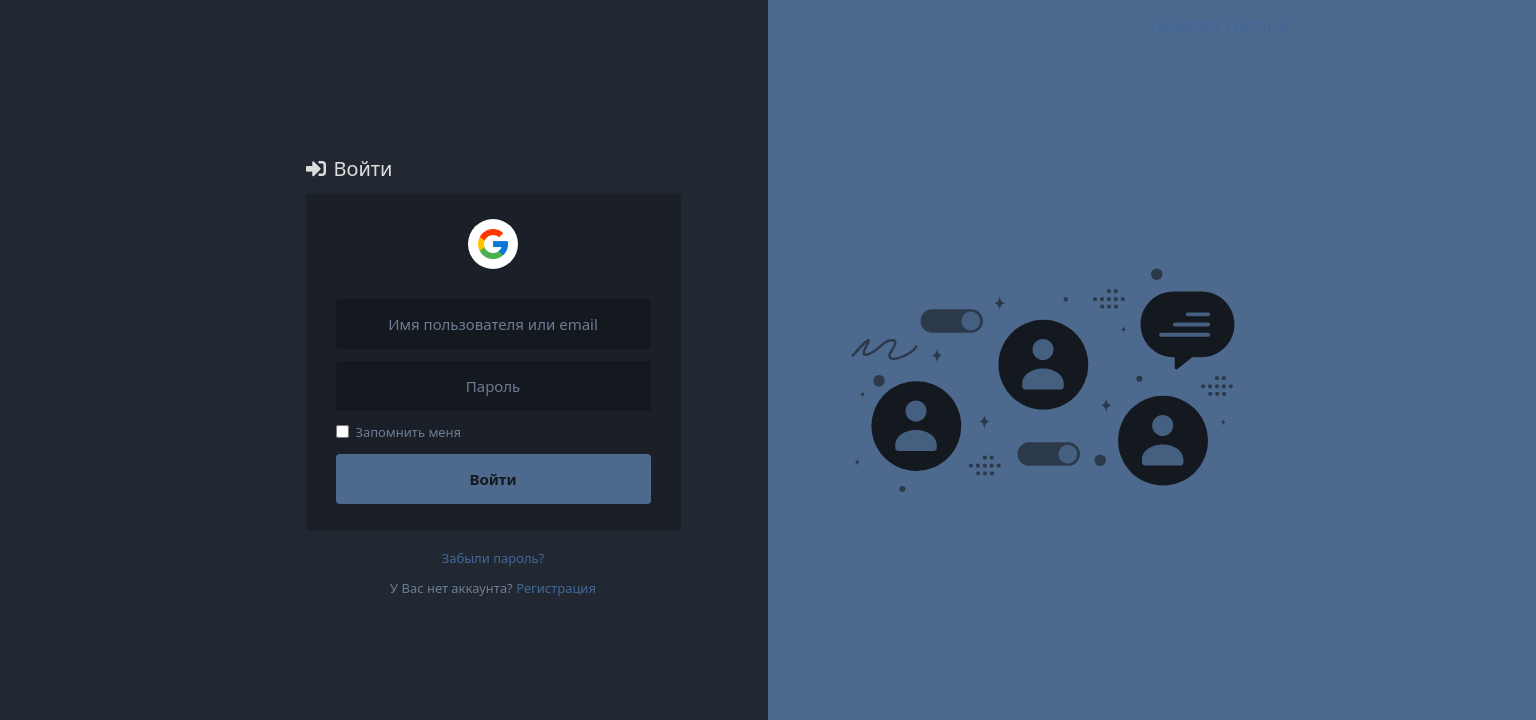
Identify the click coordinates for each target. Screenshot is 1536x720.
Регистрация (556, 588)
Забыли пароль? (493, 558)
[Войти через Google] (493, 244)
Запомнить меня (399, 432)
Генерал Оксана (1219, 25)
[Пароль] (493, 386)
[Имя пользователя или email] (493, 324)
